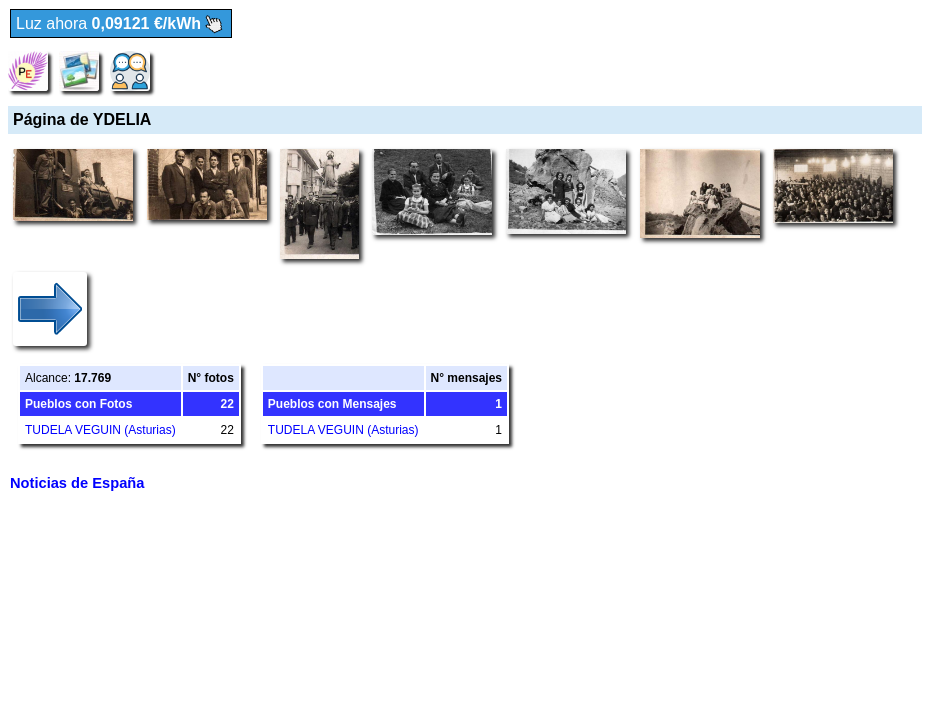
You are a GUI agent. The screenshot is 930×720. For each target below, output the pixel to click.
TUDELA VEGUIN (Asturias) (100, 430)
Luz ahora (121, 24)
